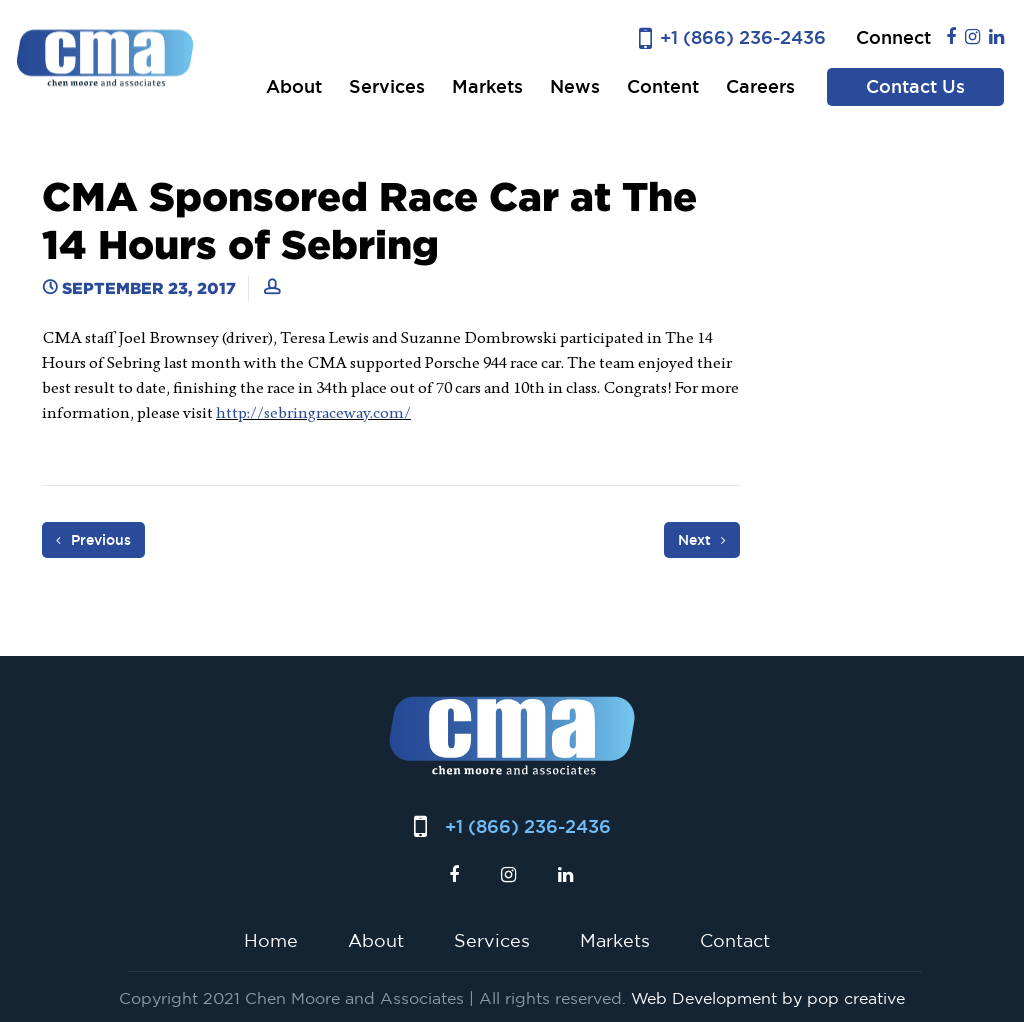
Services (387, 86)
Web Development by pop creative (768, 998)
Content (663, 86)
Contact (735, 940)
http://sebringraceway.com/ (313, 412)
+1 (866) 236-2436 (743, 37)
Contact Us (915, 86)
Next (702, 540)
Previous (93, 540)
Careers (760, 86)
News (575, 86)
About (294, 86)
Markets (487, 86)
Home (271, 940)
